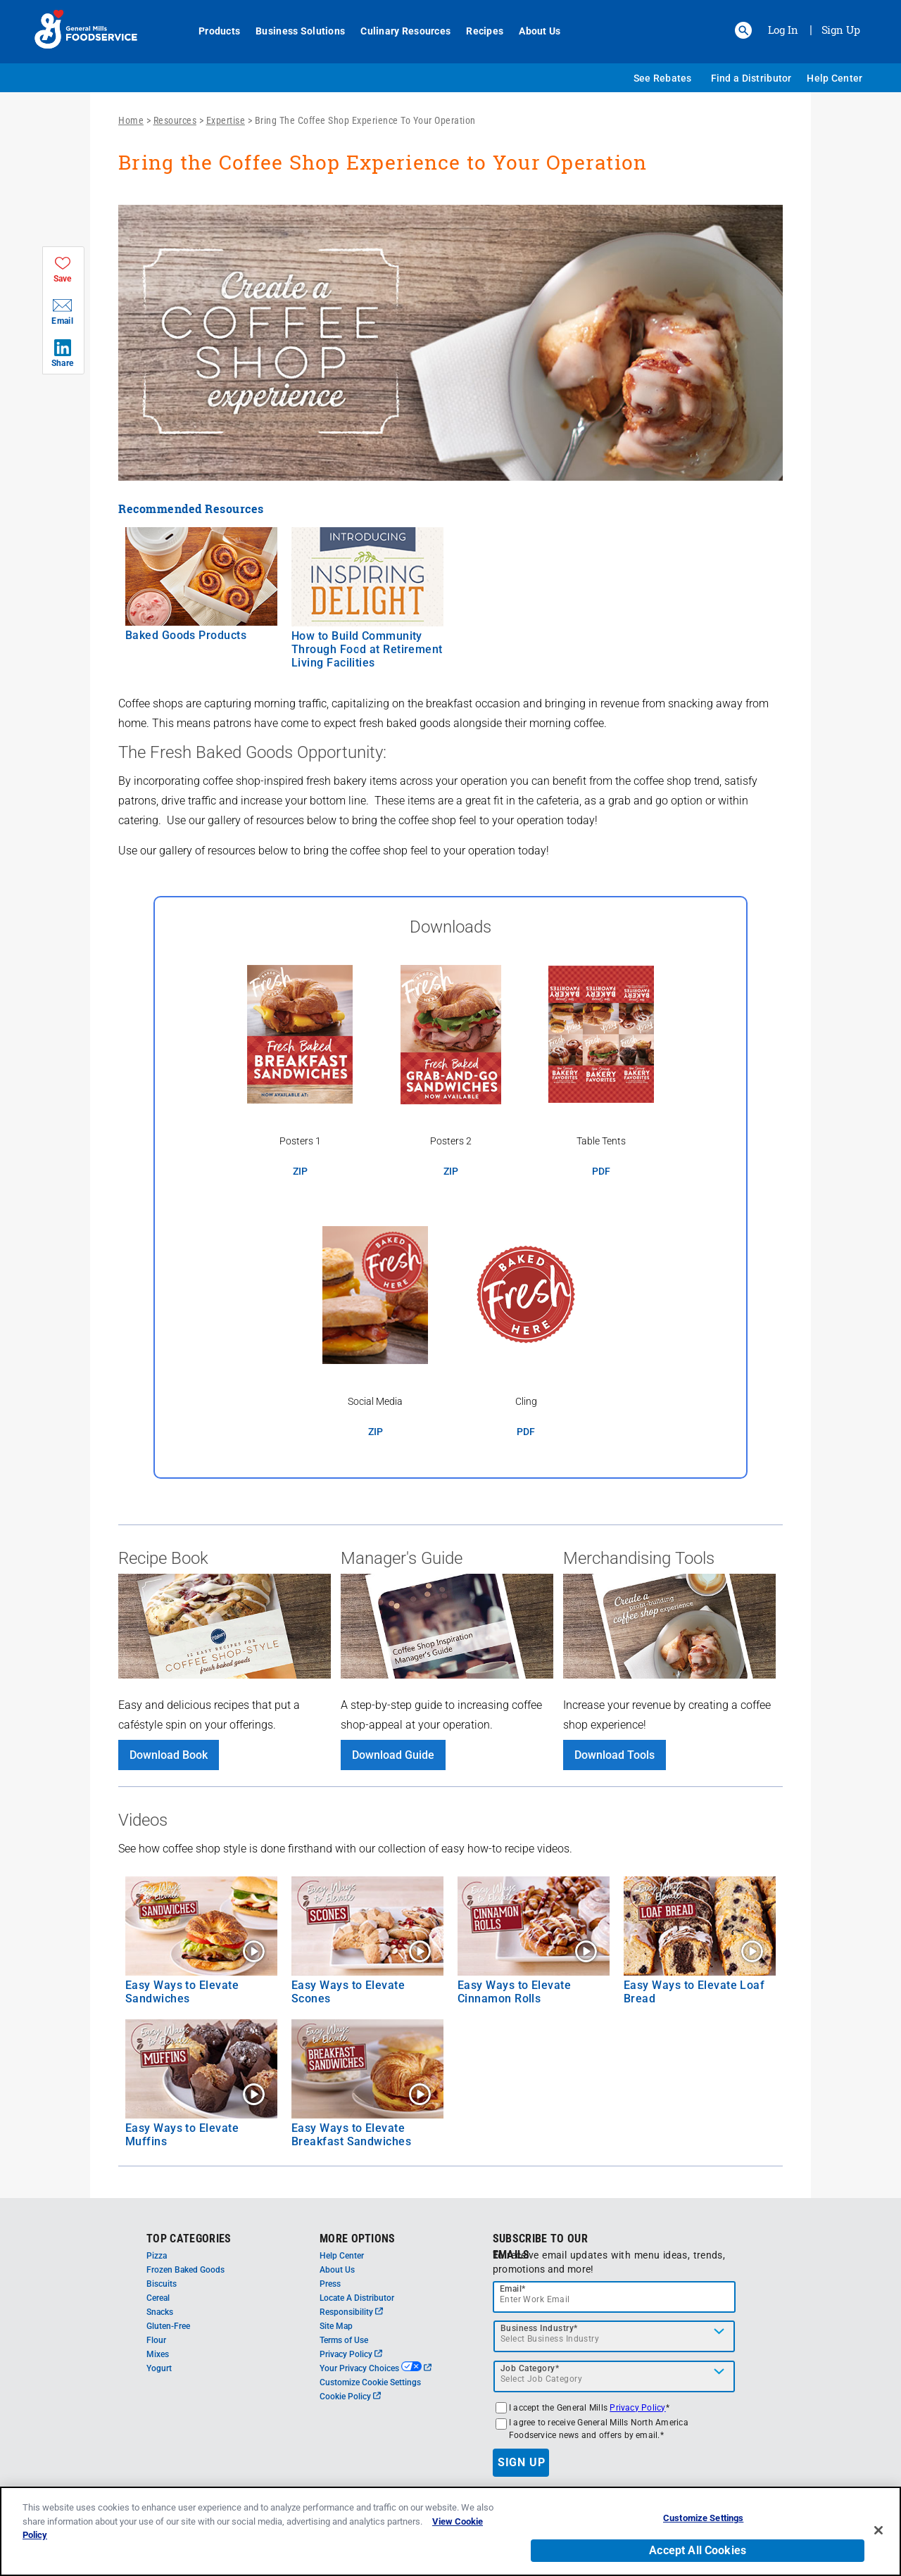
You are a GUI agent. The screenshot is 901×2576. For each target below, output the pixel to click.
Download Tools (614, 1755)
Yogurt (159, 2368)
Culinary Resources (398, 31)
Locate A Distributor (357, 2298)
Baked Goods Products (185, 635)
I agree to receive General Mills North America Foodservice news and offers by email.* (598, 2429)
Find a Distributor (751, 78)
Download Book (169, 1755)
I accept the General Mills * (589, 2408)
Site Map (336, 2326)
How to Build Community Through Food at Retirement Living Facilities (367, 649)
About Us (532, 31)
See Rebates (663, 78)
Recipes (477, 31)
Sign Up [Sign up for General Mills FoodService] (840, 30)
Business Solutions (292, 31)
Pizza (156, 2256)
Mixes (157, 2354)
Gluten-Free (168, 2326)
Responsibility (351, 2312)
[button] (743, 30)
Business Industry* (539, 2328)
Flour (156, 2340)
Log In (783, 30)
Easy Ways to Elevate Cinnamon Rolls (514, 1991)
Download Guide (393, 1755)
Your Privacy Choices (375, 2368)
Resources (175, 120)
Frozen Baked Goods (185, 2270)
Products (211, 31)
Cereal (158, 2298)
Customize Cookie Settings (370, 2382)
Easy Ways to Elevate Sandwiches (182, 1991)
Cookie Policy (350, 2396)
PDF (601, 1171)
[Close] (878, 2536)
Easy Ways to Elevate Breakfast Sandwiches (351, 2134)
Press (330, 2284)
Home (131, 120)
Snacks (159, 2312)
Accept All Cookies (697, 2556)
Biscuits (161, 2284)
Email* (513, 2289)
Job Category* (530, 2368)
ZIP (300, 1171)
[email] (614, 2297)
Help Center (834, 78)
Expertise (226, 120)
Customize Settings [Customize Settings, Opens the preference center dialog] (703, 2525)
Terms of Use (344, 2340)
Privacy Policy (351, 2354)
